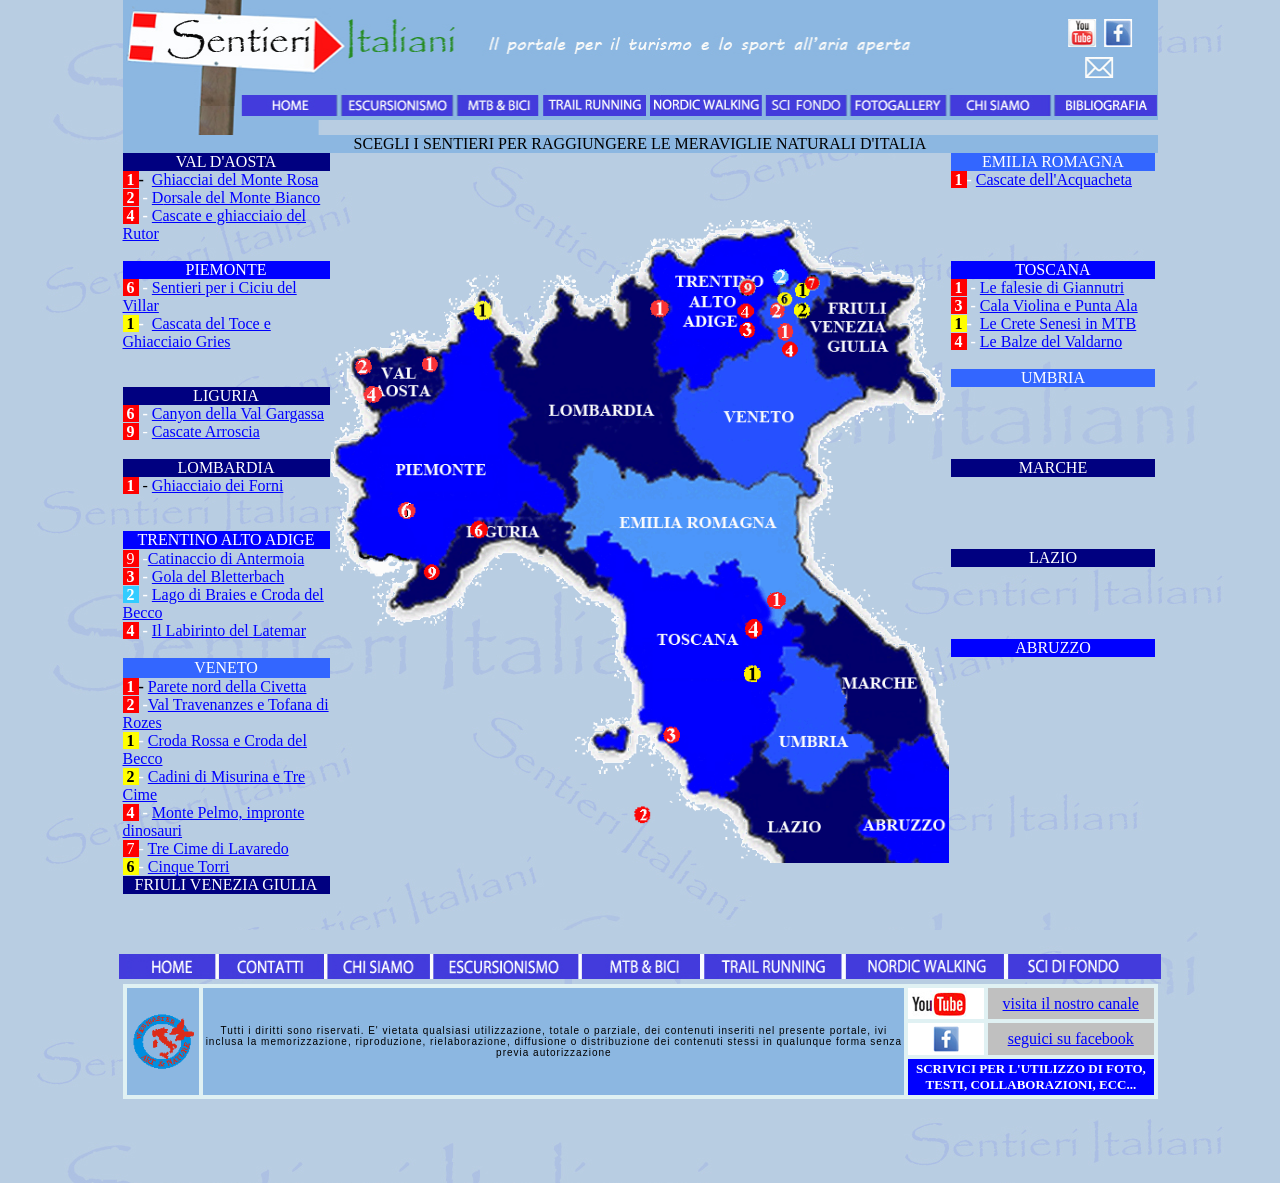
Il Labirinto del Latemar (229, 630)
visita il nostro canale (1071, 1003)
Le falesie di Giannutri (1052, 287)
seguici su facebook (1071, 1038)
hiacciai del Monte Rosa (240, 179)
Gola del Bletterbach (218, 576)
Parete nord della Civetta (227, 686)
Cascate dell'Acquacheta (1054, 179)
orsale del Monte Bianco (241, 197)
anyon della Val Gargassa (244, 413)
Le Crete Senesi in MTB (1058, 323)
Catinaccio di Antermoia (226, 558)
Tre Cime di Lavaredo (218, 848)
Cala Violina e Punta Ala (1059, 305)
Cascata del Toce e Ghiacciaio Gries (197, 332)
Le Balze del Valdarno (1051, 341)
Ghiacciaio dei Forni (218, 485)
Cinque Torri (189, 866)
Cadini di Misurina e (216, 776)
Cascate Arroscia (206, 431)
